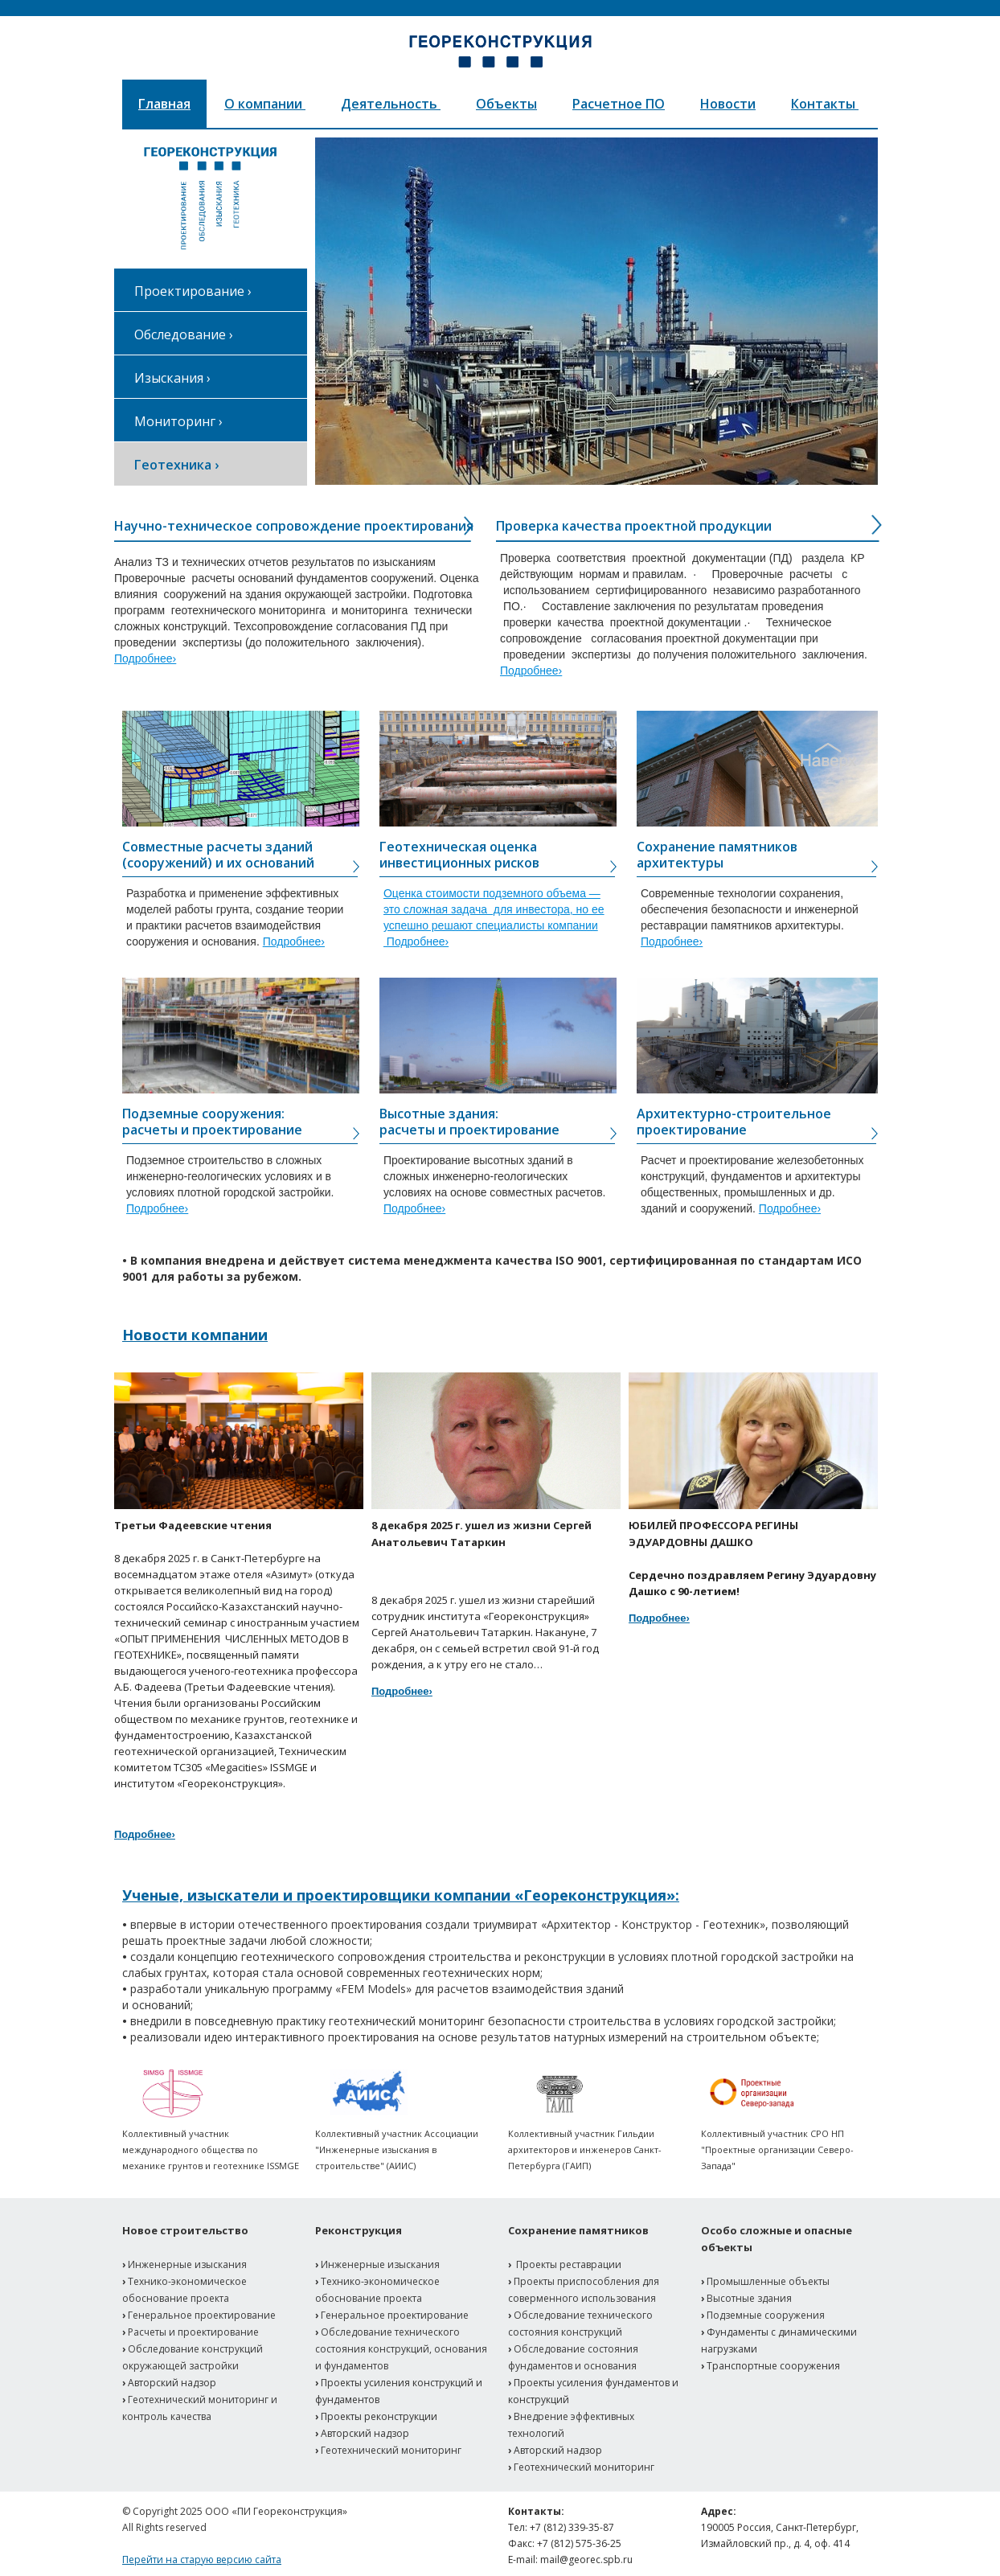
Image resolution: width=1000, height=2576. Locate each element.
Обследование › (183, 334)
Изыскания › (172, 378)
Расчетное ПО (618, 104)
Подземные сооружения (766, 2315)
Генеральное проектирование (202, 2315)
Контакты (825, 104)
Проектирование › (193, 291)
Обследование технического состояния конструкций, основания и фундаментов (401, 2349)
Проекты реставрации (568, 2264)
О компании (264, 104)
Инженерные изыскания (187, 2264)
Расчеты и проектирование (193, 2332)
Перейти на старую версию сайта (201, 2559)
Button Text (828, 755)
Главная (164, 104)
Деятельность (391, 104)
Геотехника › (176, 465)
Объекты (506, 104)
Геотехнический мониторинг (391, 2450)
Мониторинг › (178, 421)
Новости (728, 104)
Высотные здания (749, 2298)
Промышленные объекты (768, 2281)
